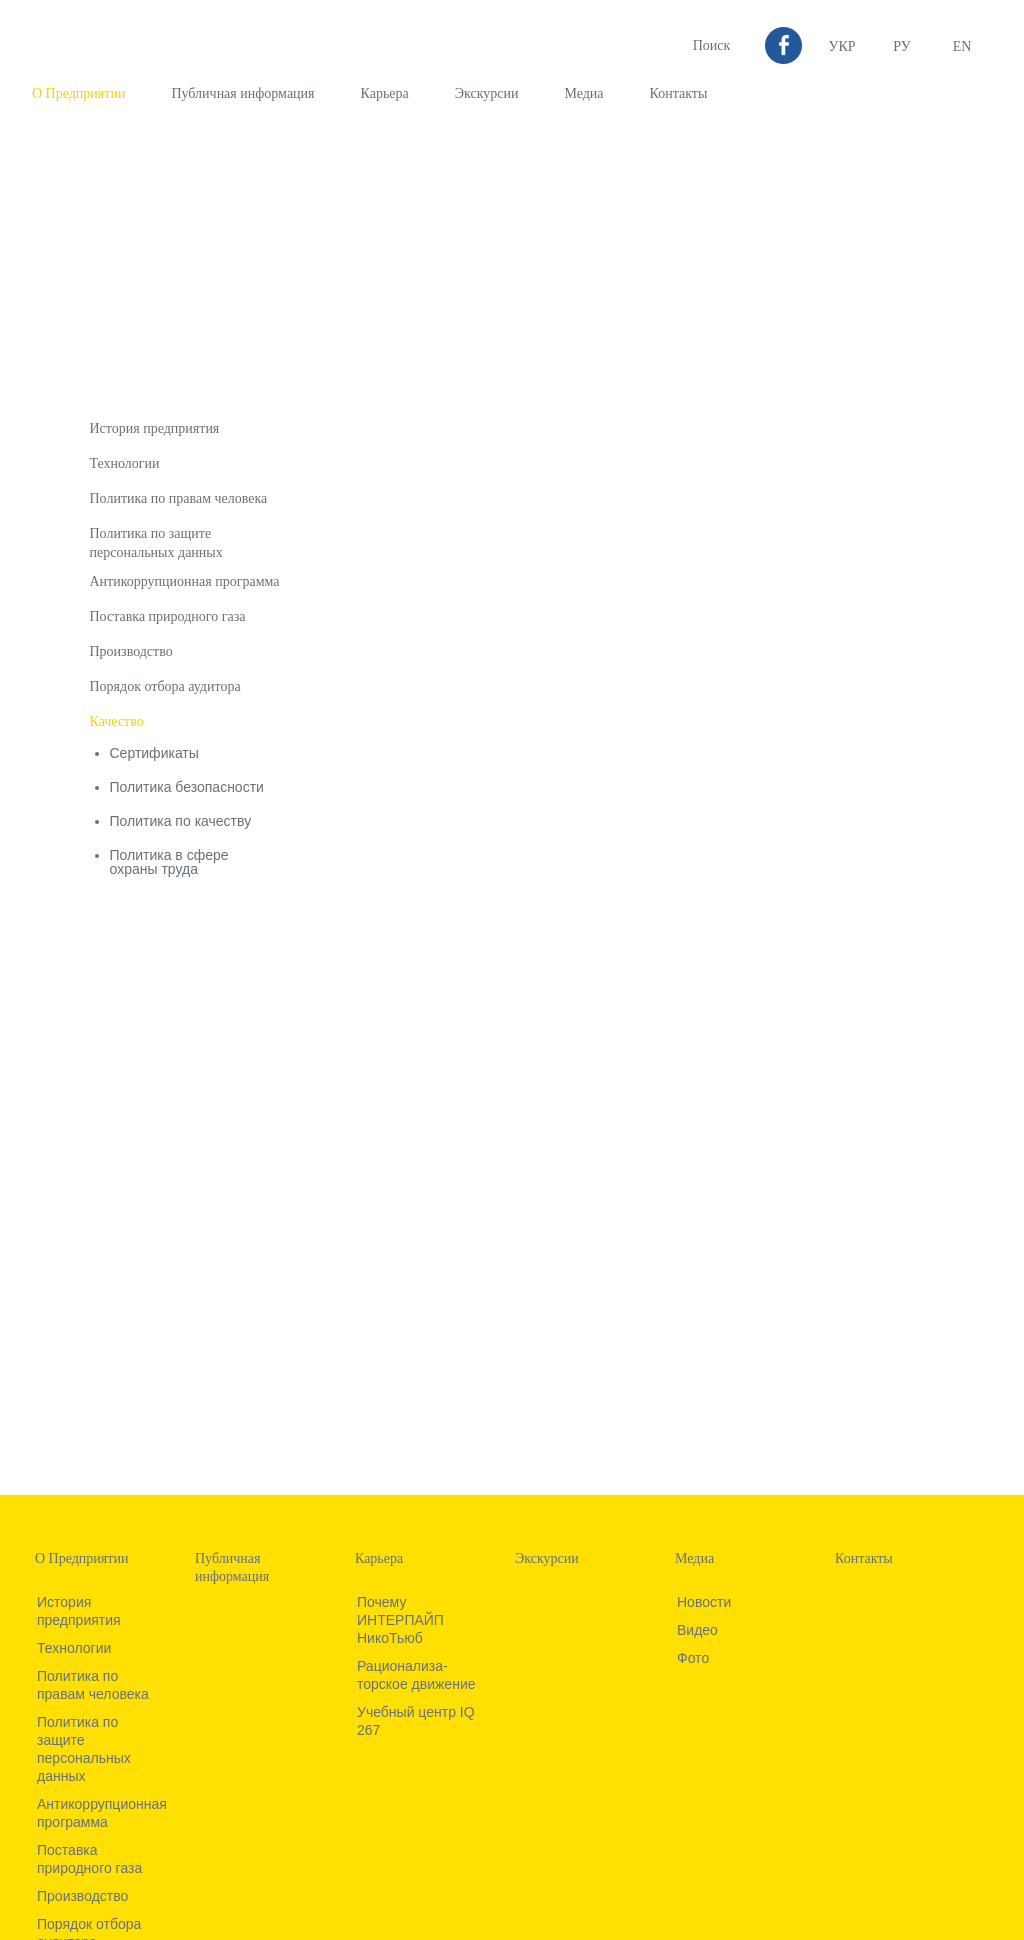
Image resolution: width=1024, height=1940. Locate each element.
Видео (697, 1630)
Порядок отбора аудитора (165, 686)
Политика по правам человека (179, 498)
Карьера (385, 93)
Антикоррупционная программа (185, 581)
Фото (693, 1658)
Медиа (583, 93)
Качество (117, 721)
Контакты (679, 93)
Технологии (125, 463)
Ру (901, 46)
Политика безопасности (187, 787)
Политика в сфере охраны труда (169, 862)
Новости (704, 1602)
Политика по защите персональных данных (84, 1749)
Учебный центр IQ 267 (416, 1721)
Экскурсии (487, 93)
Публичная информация (242, 93)
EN (962, 46)
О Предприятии (78, 93)
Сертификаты (154, 753)
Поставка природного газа (168, 616)
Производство (131, 651)
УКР (841, 46)
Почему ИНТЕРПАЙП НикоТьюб (400, 1620)
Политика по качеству (181, 821)
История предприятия (155, 428)
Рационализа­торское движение (416, 1675)
